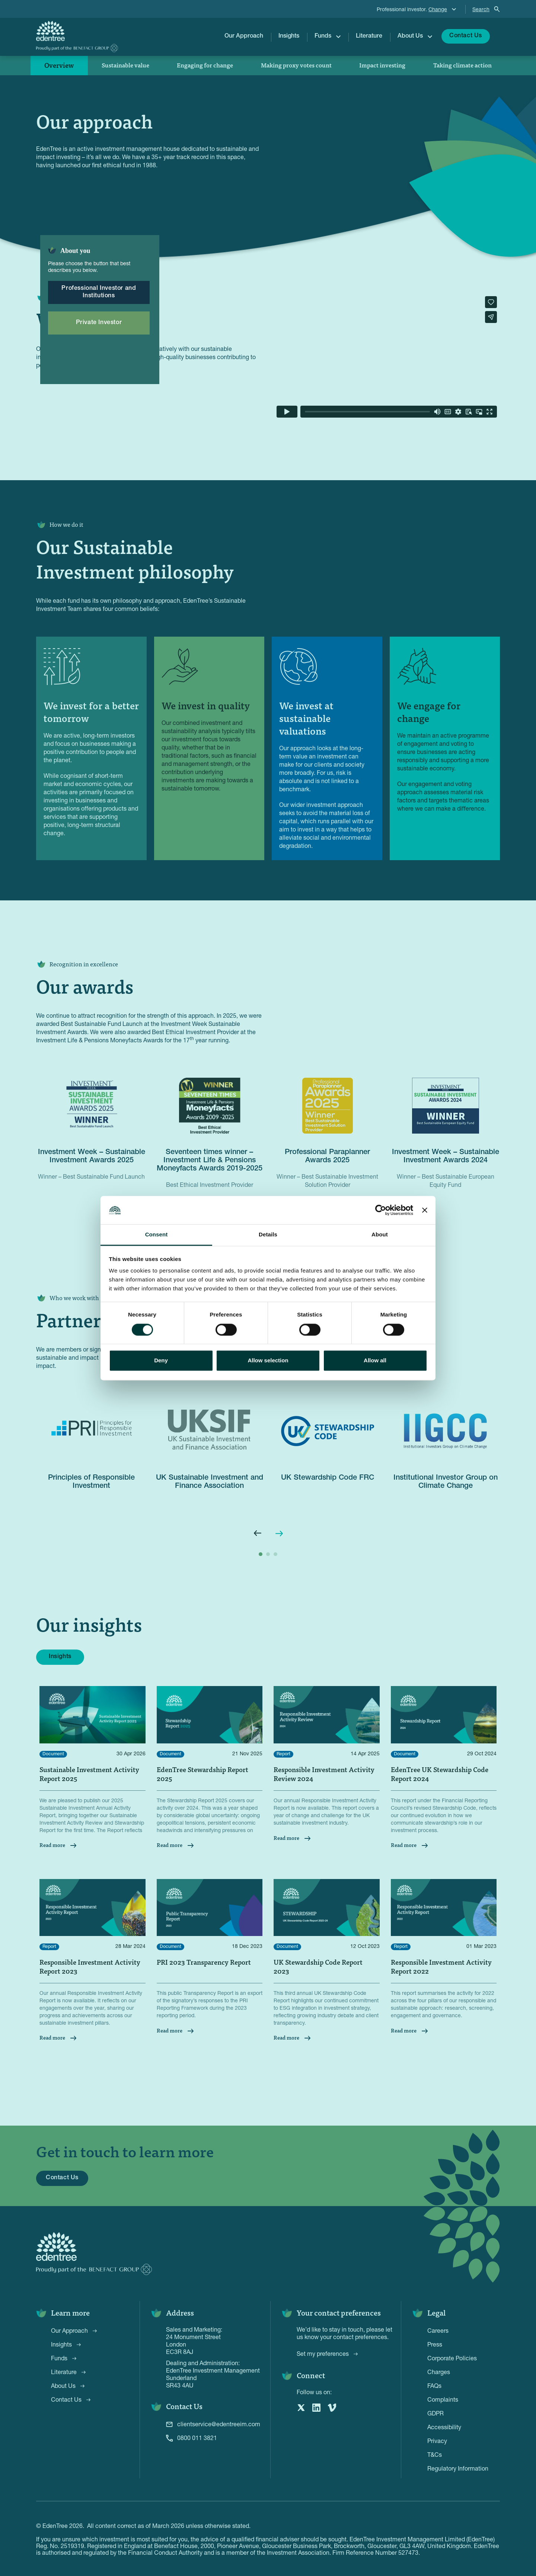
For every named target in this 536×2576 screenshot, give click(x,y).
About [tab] (379, 1235)
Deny (161, 1360)
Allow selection (268, 1360)
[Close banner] (424, 1210)
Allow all (375, 1360)
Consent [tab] (156, 1235)
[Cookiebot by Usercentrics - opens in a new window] (380, 1210)
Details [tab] (268, 1235)
